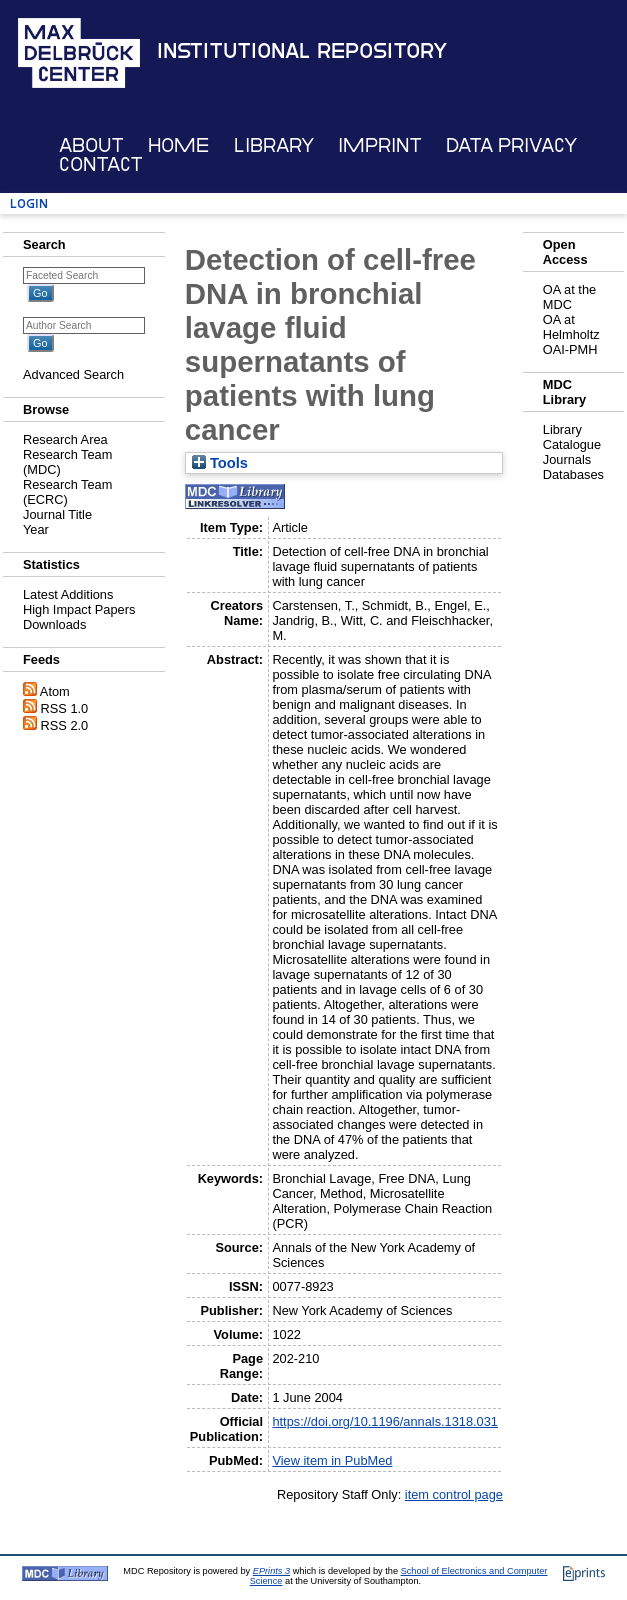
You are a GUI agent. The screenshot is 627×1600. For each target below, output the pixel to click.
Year (36, 529)
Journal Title (57, 514)
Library (274, 145)
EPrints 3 (271, 1571)
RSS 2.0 (65, 725)
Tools (220, 463)
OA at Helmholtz (571, 327)
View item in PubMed (332, 1460)
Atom (55, 691)
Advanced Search (73, 374)
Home (178, 145)
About (91, 145)
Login (29, 203)
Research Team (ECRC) (67, 492)
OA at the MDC (569, 297)
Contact (101, 164)
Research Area (65, 439)
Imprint (380, 145)
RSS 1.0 (65, 708)
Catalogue (572, 444)
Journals (567, 459)
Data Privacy (511, 145)
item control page (454, 1494)
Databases (573, 474)
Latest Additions (68, 594)
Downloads (54, 624)
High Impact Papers (79, 609)
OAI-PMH (570, 349)
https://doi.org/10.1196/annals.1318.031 (385, 1421)
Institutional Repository (302, 51)
